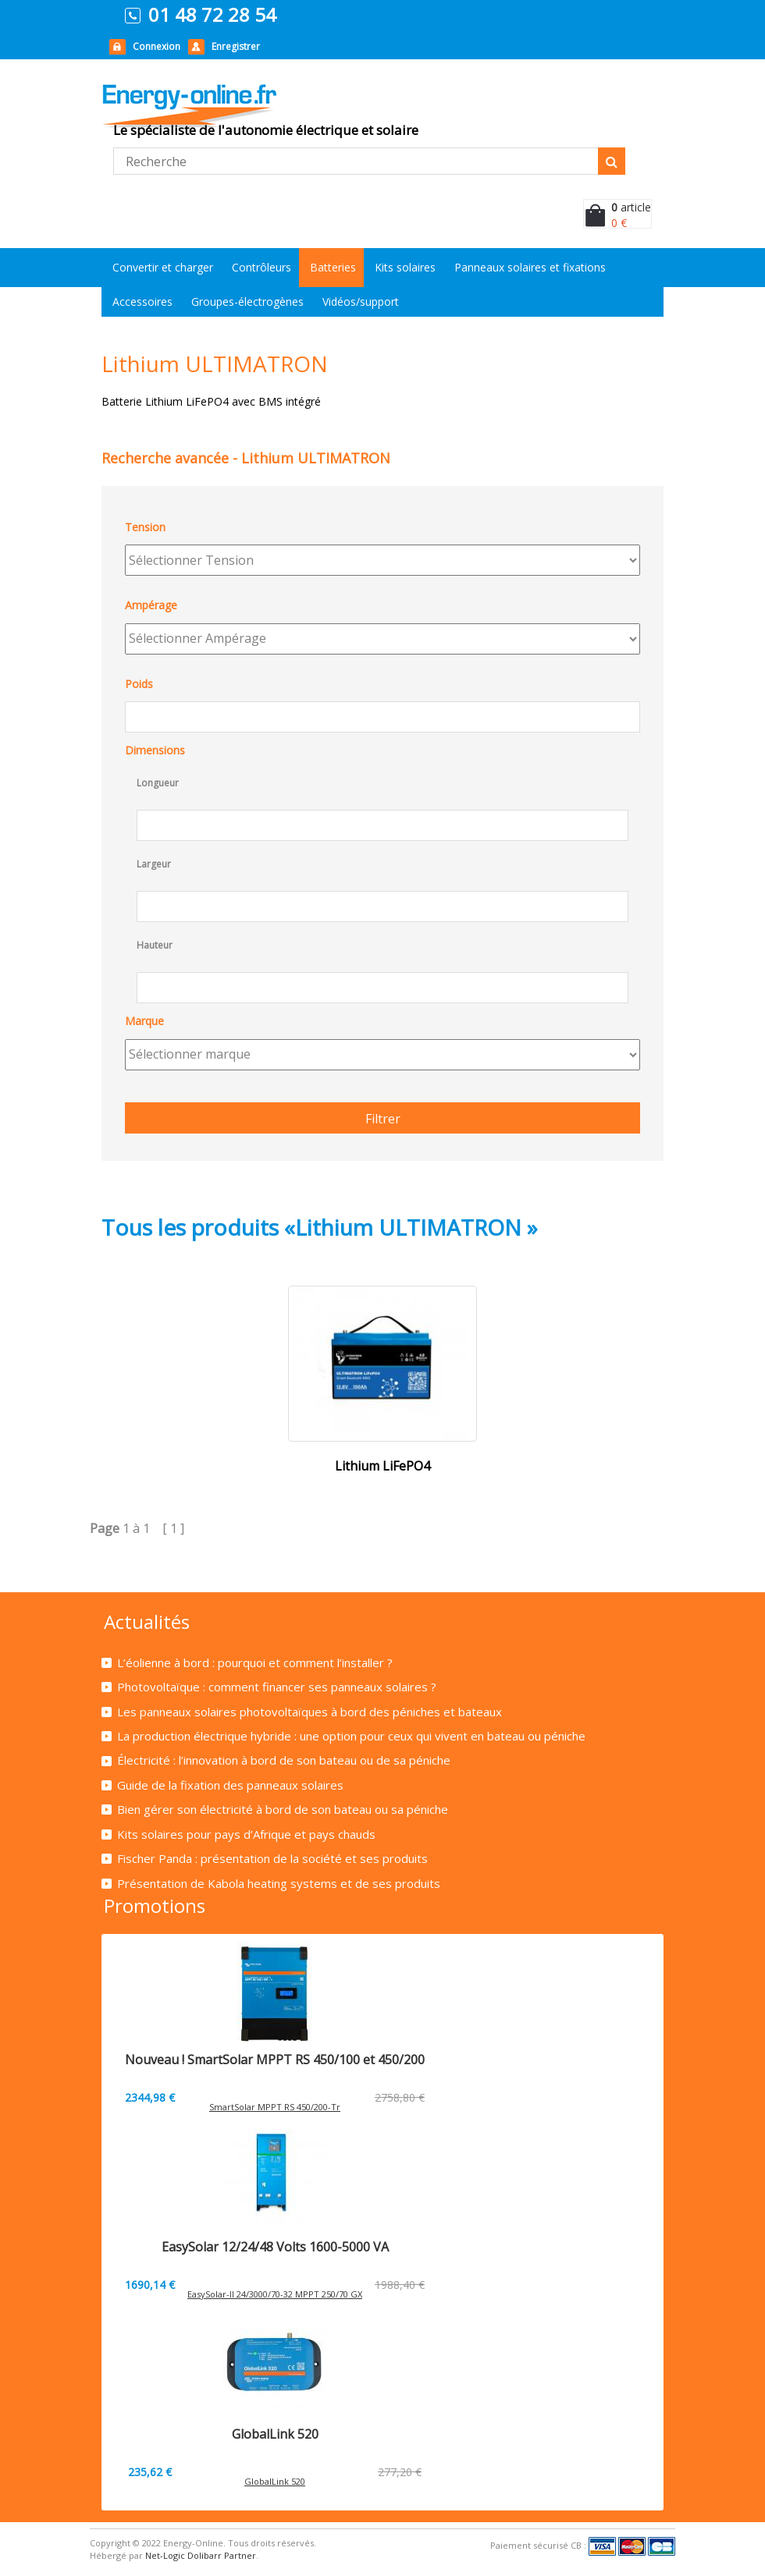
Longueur (158, 782)
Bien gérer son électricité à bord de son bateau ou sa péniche (282, 1809)
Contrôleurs (261, 267)
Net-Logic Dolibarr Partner (200, 2555)
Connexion (156, 46)
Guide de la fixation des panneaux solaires (230, 1785)
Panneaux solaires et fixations (530, 267)
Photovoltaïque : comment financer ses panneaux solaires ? (276, 1686)
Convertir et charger (162, 267)
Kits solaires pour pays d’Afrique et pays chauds (246, 1834)
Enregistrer (236, 46)
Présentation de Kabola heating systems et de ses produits (278, 1883)
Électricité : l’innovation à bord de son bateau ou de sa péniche (283, 1760)
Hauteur (155, 945)
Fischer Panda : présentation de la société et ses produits (272, 1858)
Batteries (333, 267)
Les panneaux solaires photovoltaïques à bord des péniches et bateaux (309, 1711)
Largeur (154, 864)
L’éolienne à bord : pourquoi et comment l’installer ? (255, 1662)
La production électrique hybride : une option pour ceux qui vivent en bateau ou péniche (351, 1736)
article (631, 207)
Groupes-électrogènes (247, 301)
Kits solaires (405, 267)
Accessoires (142, 301)
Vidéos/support (360, 301)
